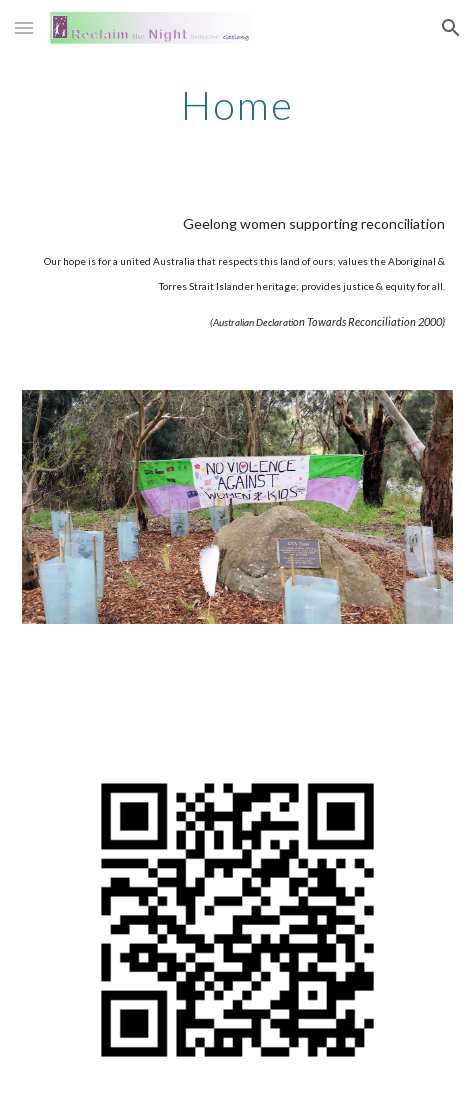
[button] (24, 27)
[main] (237, 105)
